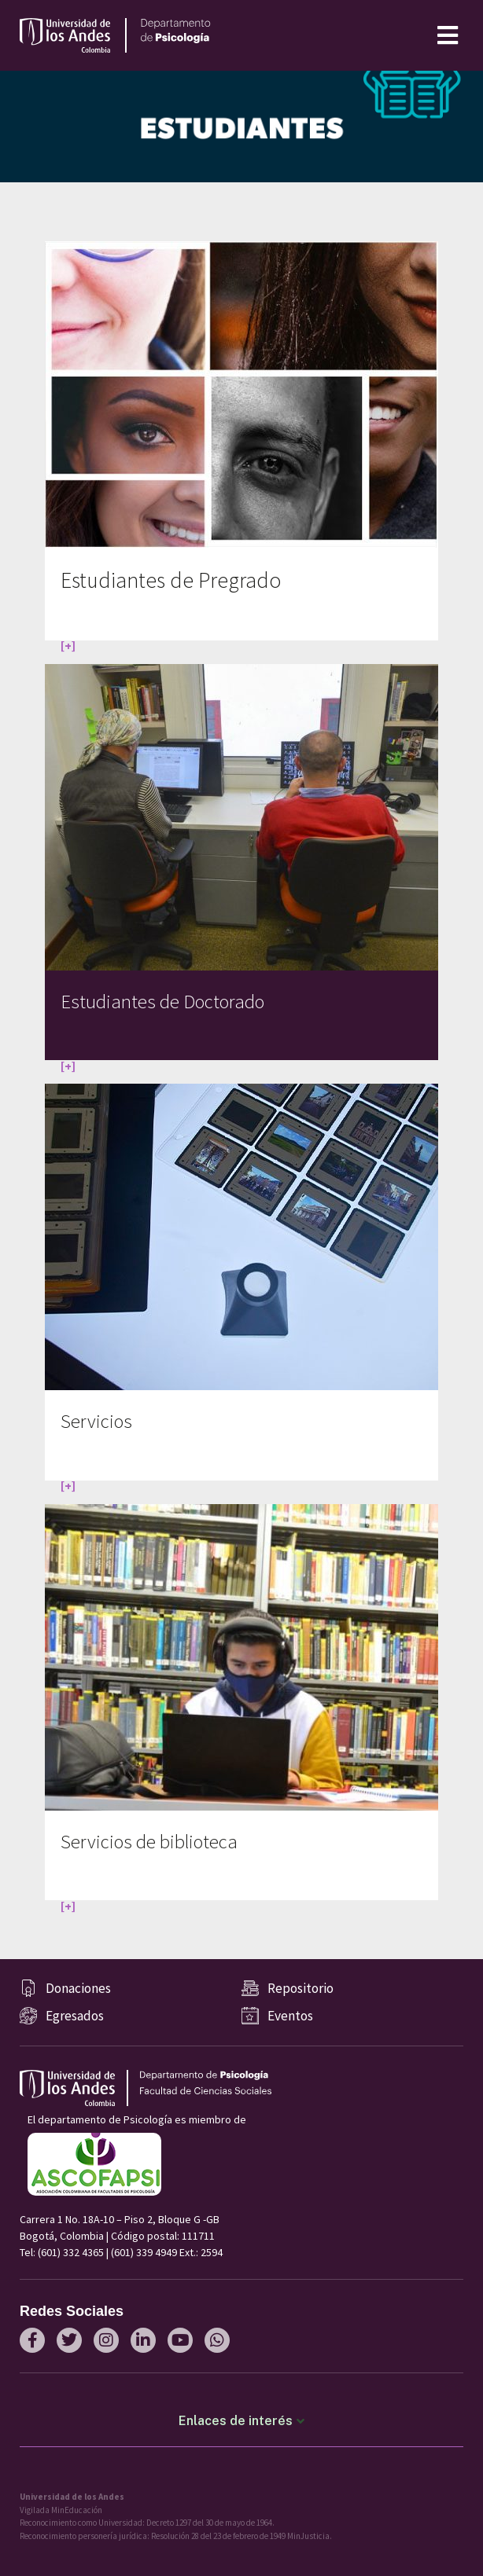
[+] (68, 645)
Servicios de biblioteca (149, 1841)
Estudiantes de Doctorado (162, 1001)
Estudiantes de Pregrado (171, 580)
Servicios (96, 1421)
